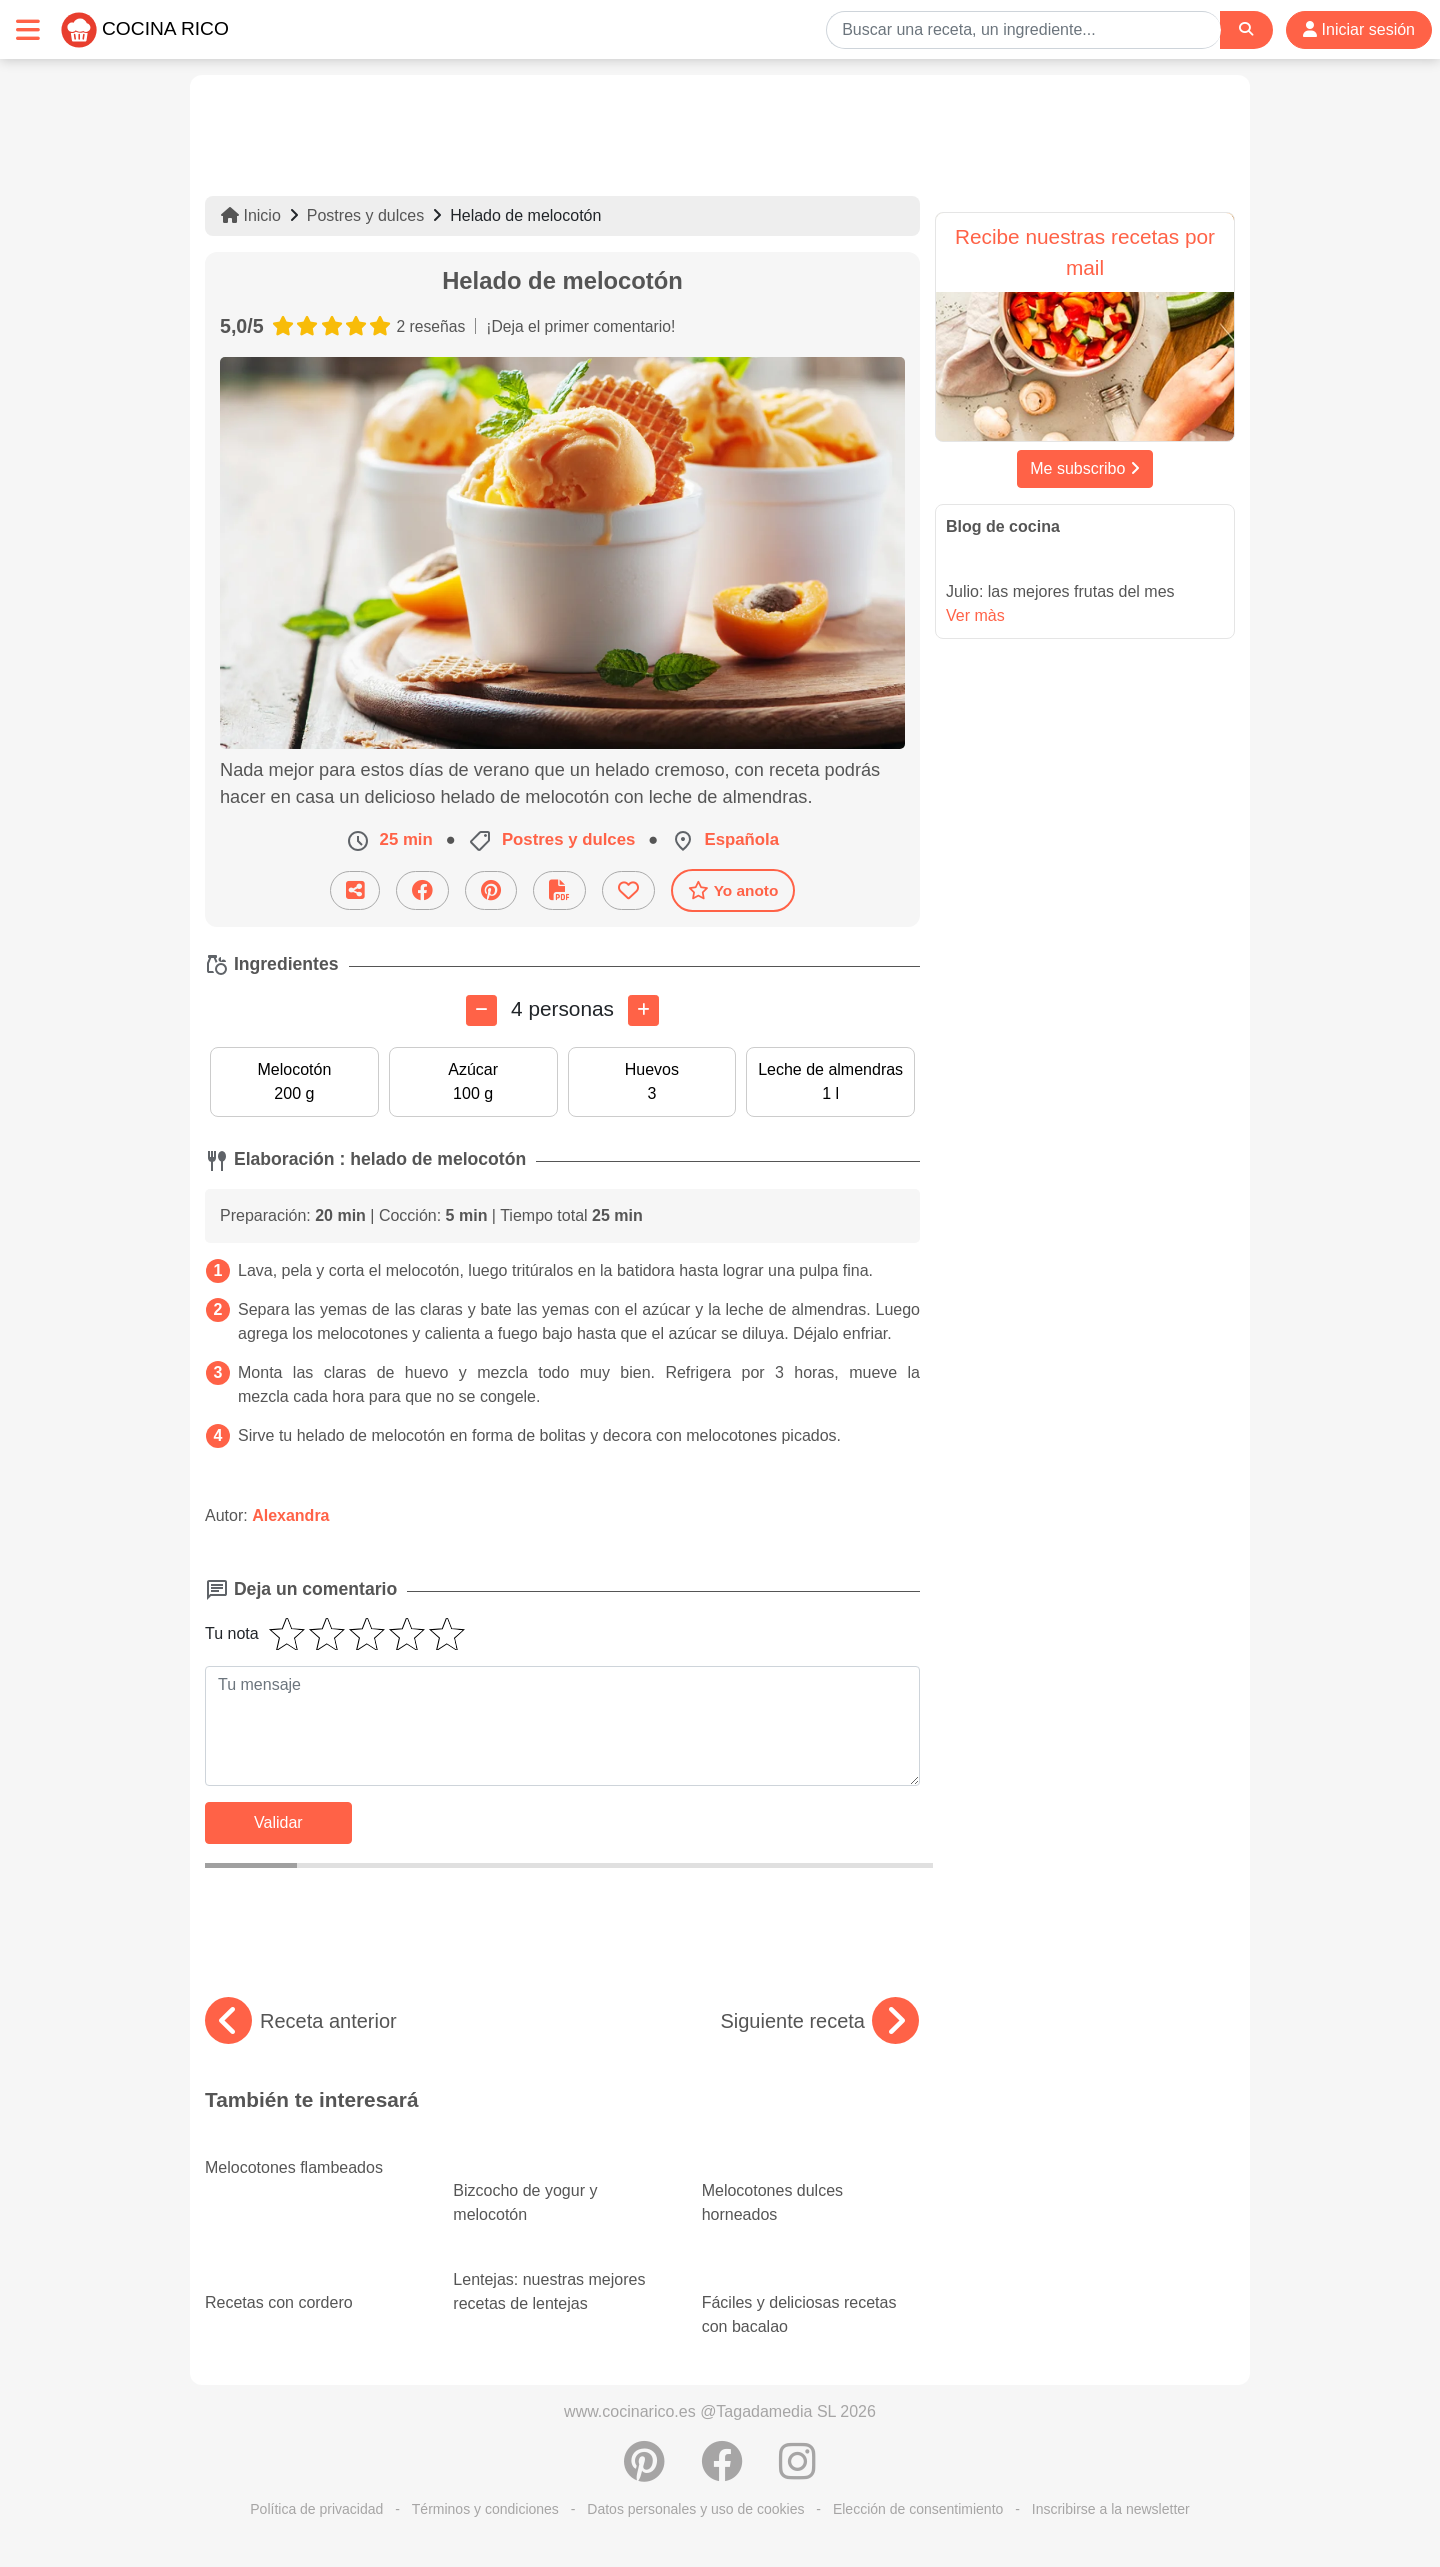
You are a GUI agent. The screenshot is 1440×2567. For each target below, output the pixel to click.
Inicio (251, 215)
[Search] (1246, 29)
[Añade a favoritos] (628, 890)
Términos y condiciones (485, 2509)
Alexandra (290, 1515)
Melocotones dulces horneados (811, 2185)
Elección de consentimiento (918, 2509)
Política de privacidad (316, 2509)
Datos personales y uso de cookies (695, 2509)
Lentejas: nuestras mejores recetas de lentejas (549, 2279)
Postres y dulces (365, 215)
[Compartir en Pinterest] (491, 890)
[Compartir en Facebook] (422, 890)
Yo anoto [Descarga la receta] (733, 890)
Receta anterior (301, 2021)
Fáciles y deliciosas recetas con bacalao (811, 2297)
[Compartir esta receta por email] (355, 890)
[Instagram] (797, 2472)
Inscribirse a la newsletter (1111, 2509)
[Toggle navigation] (28, 29)
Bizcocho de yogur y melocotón (562, 2185)
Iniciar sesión (1359, 29)
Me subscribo (1085, 468)
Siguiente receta (819, 2021)
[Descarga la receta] (559, 890)
